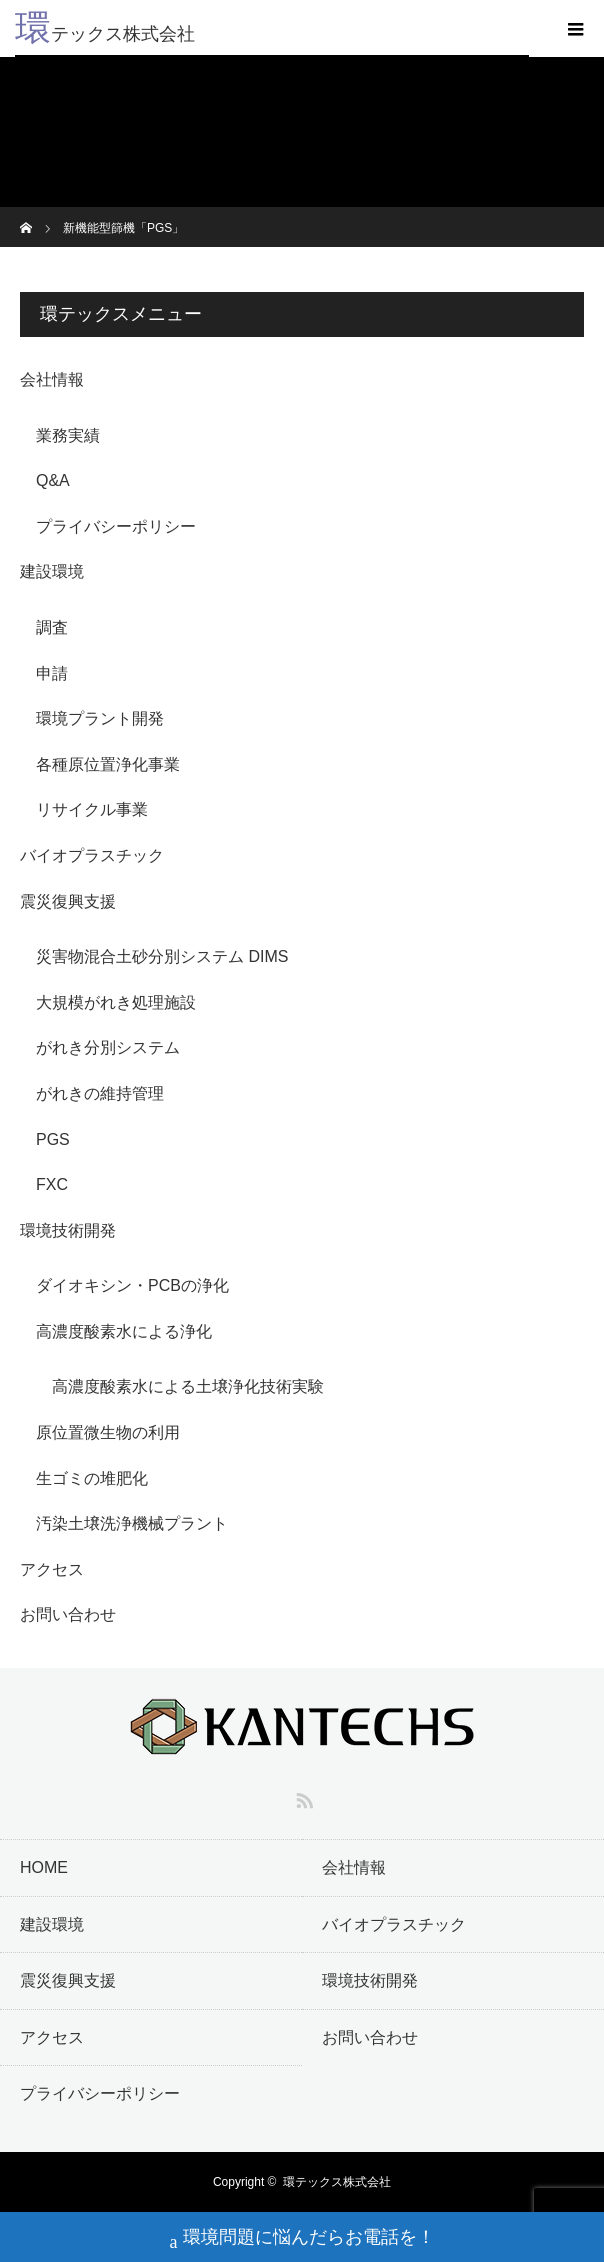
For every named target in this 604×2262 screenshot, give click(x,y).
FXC (52, 1184)
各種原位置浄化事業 (108, 764)
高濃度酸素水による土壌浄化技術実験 (188, 1386)
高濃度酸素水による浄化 (124, 1331)
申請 (52, 673)
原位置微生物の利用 (108, 1432)
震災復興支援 (68, 901)
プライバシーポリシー (116, 526)
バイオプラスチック (92, 855)
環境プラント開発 (100, 718)
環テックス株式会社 (337, 2182)
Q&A (53, 480)
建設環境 (52, 571)
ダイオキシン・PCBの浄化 (132, 1285)
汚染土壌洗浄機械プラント (132, 1523)
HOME (44, 1867)
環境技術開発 (68, 1230)
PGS (53, 1139)
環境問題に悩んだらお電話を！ (302, 2239)
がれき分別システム (108, 1047)
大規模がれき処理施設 (116, 1002)
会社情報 (52, 379)
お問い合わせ (68, 1614)
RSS (302, 1797)
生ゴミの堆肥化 (92, 1478)
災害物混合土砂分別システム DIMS (162, 956)
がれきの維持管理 (100, 1093)
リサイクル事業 (92, 809)
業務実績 (68, 435)
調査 (52, 627)
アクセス (52, 1569)
